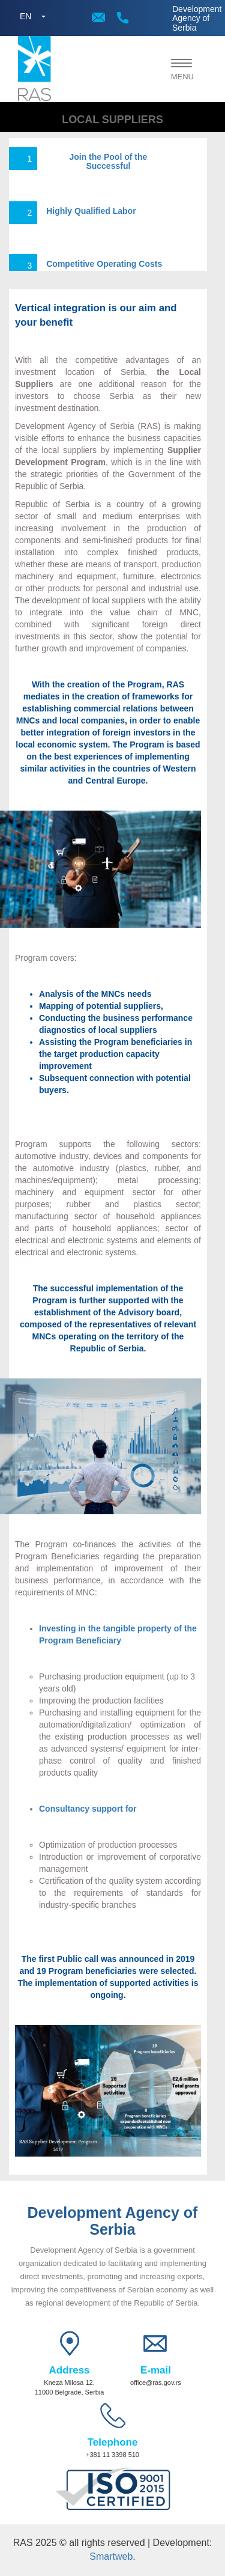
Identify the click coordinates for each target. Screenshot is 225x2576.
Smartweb (111, 2556)
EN (25, 16)
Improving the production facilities (101, 1700)
